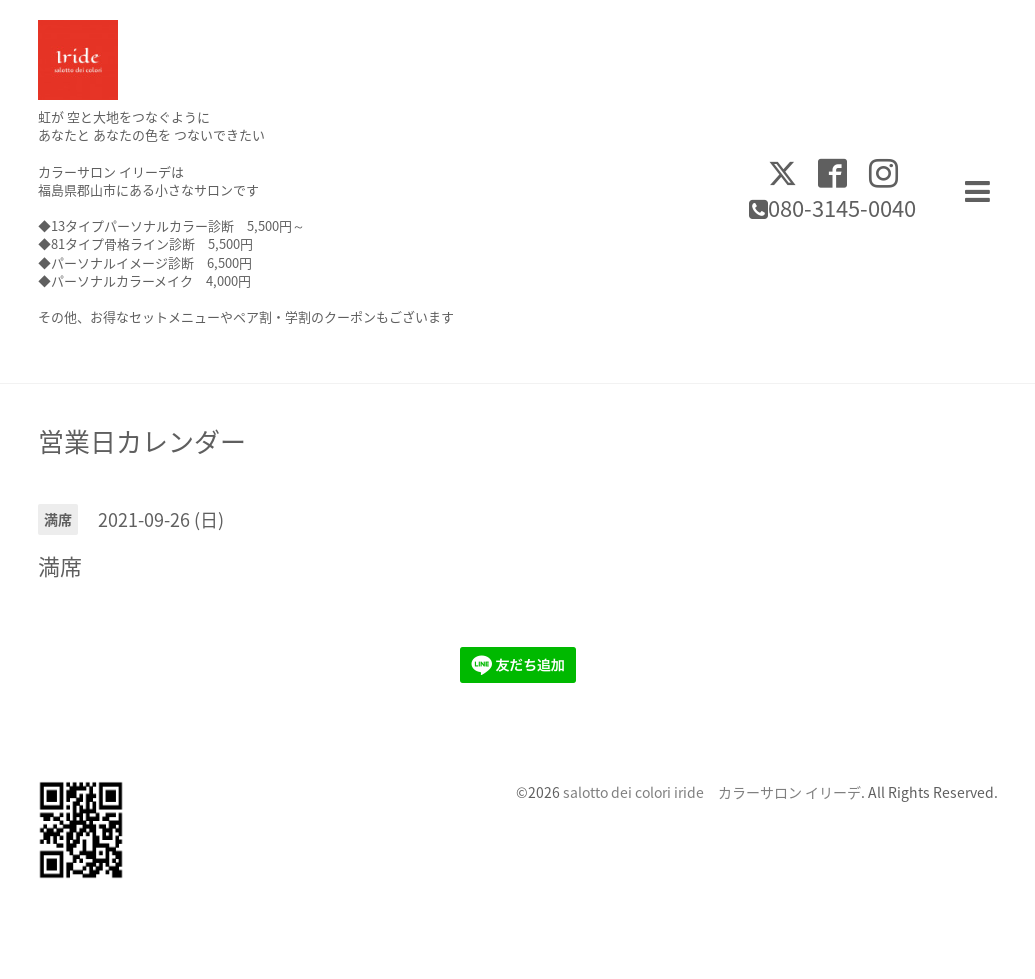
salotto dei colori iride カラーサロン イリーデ (712, 792)
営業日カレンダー (142, 441)
